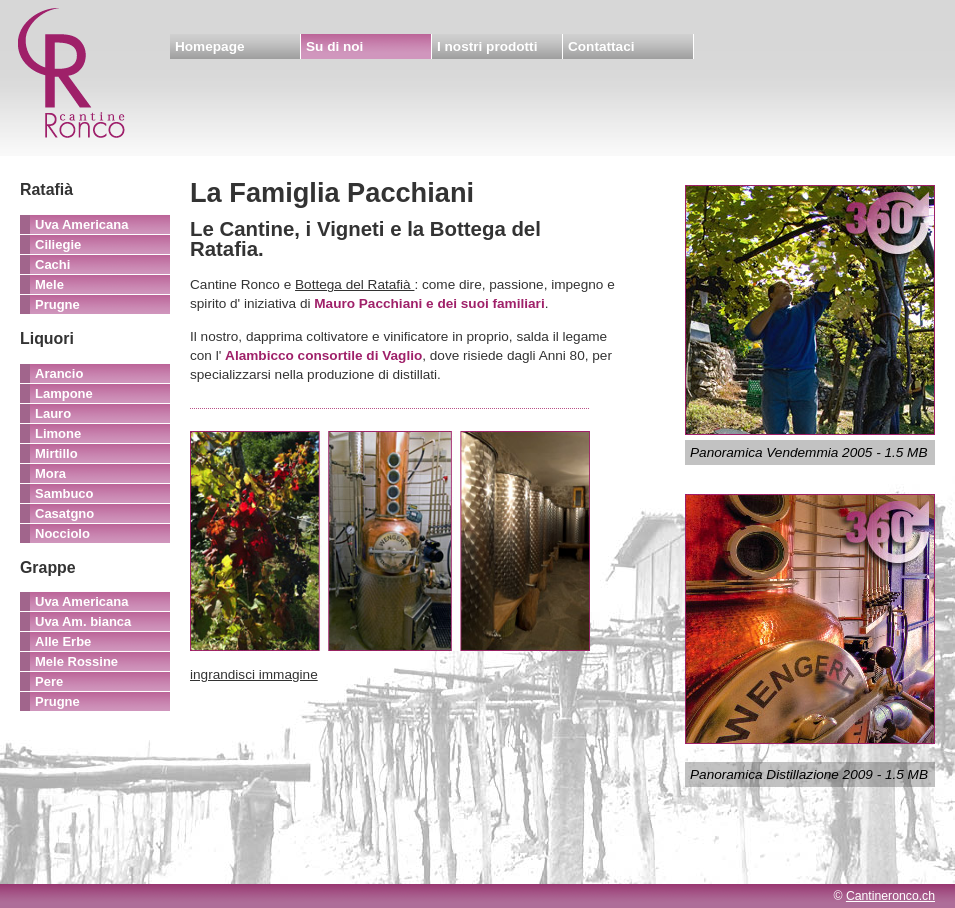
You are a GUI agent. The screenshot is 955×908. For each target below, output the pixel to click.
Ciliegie (58, 244)
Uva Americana (81, 224)
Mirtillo (56, 453)
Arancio (59, 373)
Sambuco (64, 493)
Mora (50, 473)
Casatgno (64, 513)
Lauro (53, 413)
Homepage (210, 46)
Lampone (64, 393)
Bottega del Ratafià (354, 284)
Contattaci (601, 46)
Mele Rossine (76, 661)
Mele (49, 284)
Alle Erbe (63, 641)
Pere (49, 681)
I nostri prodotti (487, 46)
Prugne (57, 304)
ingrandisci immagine (254, 674)
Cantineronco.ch (890, 896)
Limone (58, 433)
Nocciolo (62, 533)
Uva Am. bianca (83, 621)
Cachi (52, 264)
